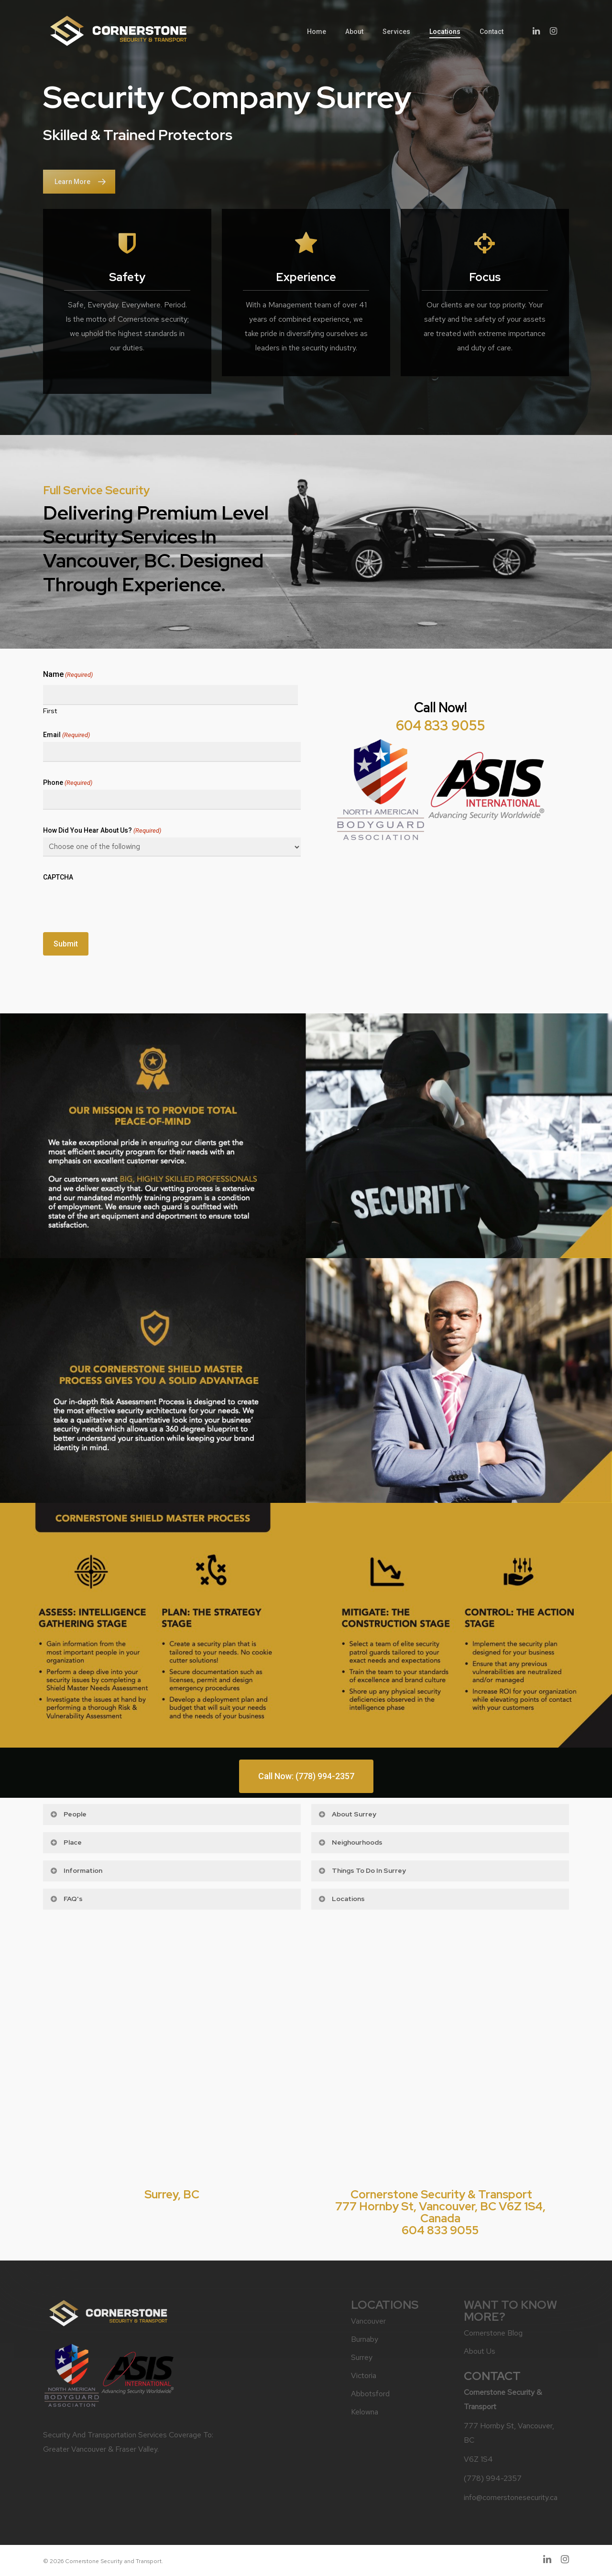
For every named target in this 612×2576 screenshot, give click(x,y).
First (50, 710)
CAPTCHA (58, 877)
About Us (479, 2351)
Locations (341, 1898)
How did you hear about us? (102, 830)
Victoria (363, 2375)
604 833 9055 (440, 726)
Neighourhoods (349, 1842)
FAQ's (66, 1898)
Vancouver (368, 2321)
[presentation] (115, 903)
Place (65, 1842)
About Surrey (346, 1814)
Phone (67, 782)
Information (75, 1870)
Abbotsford (370, 2394)
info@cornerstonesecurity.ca (510, 2497)
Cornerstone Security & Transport (441, 2194)
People (68, 1814)
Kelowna (364, 2412)
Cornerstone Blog (493, 2333)
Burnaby (364, 2339)
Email (66, 735)
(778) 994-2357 (493, 2478)
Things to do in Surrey (361, 1870)
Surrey (361, 2357)
